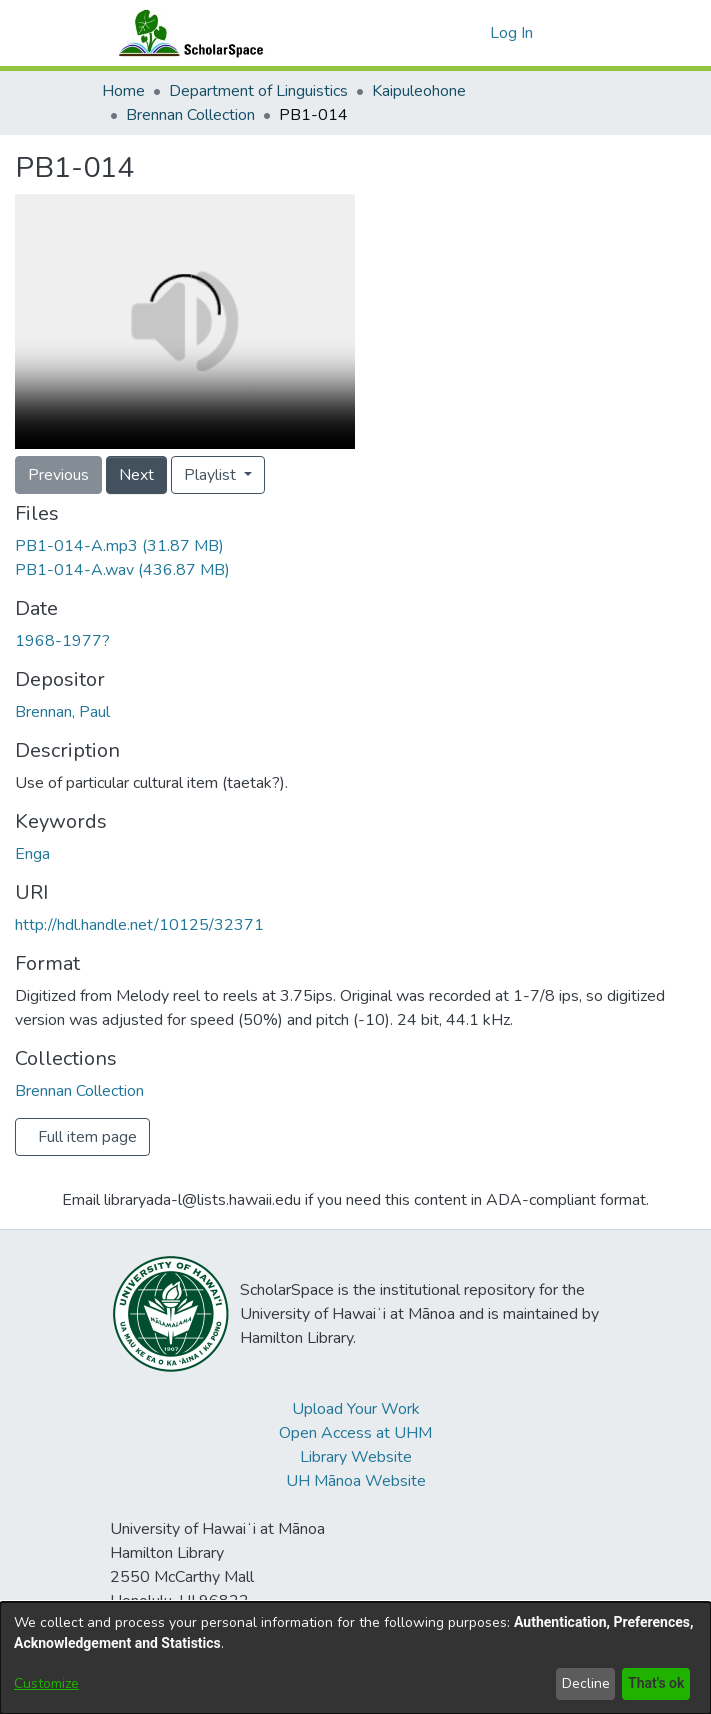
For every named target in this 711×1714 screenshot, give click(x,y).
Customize (46, 1683)
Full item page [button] (87, 1137)
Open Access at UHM (355, 1433)
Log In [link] (512, 33)
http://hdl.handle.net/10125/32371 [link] (139, 925)
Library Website (356, 1457)
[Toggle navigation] (583, 33)
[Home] (187, 33)
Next (136, 475)
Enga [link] (32, 854)
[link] (119, 546)
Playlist (212, 475)
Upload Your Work (356, 1409)
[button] (471, 33)
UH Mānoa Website (356, 1481)
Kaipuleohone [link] (419, 91)
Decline (582, 1683)
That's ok (654, 1683)
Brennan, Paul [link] (62, 712)
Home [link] (123, 91)
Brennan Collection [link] (190, 115)
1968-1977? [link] (62, 641)
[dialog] (355, 1658)
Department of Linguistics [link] (258, 91)
